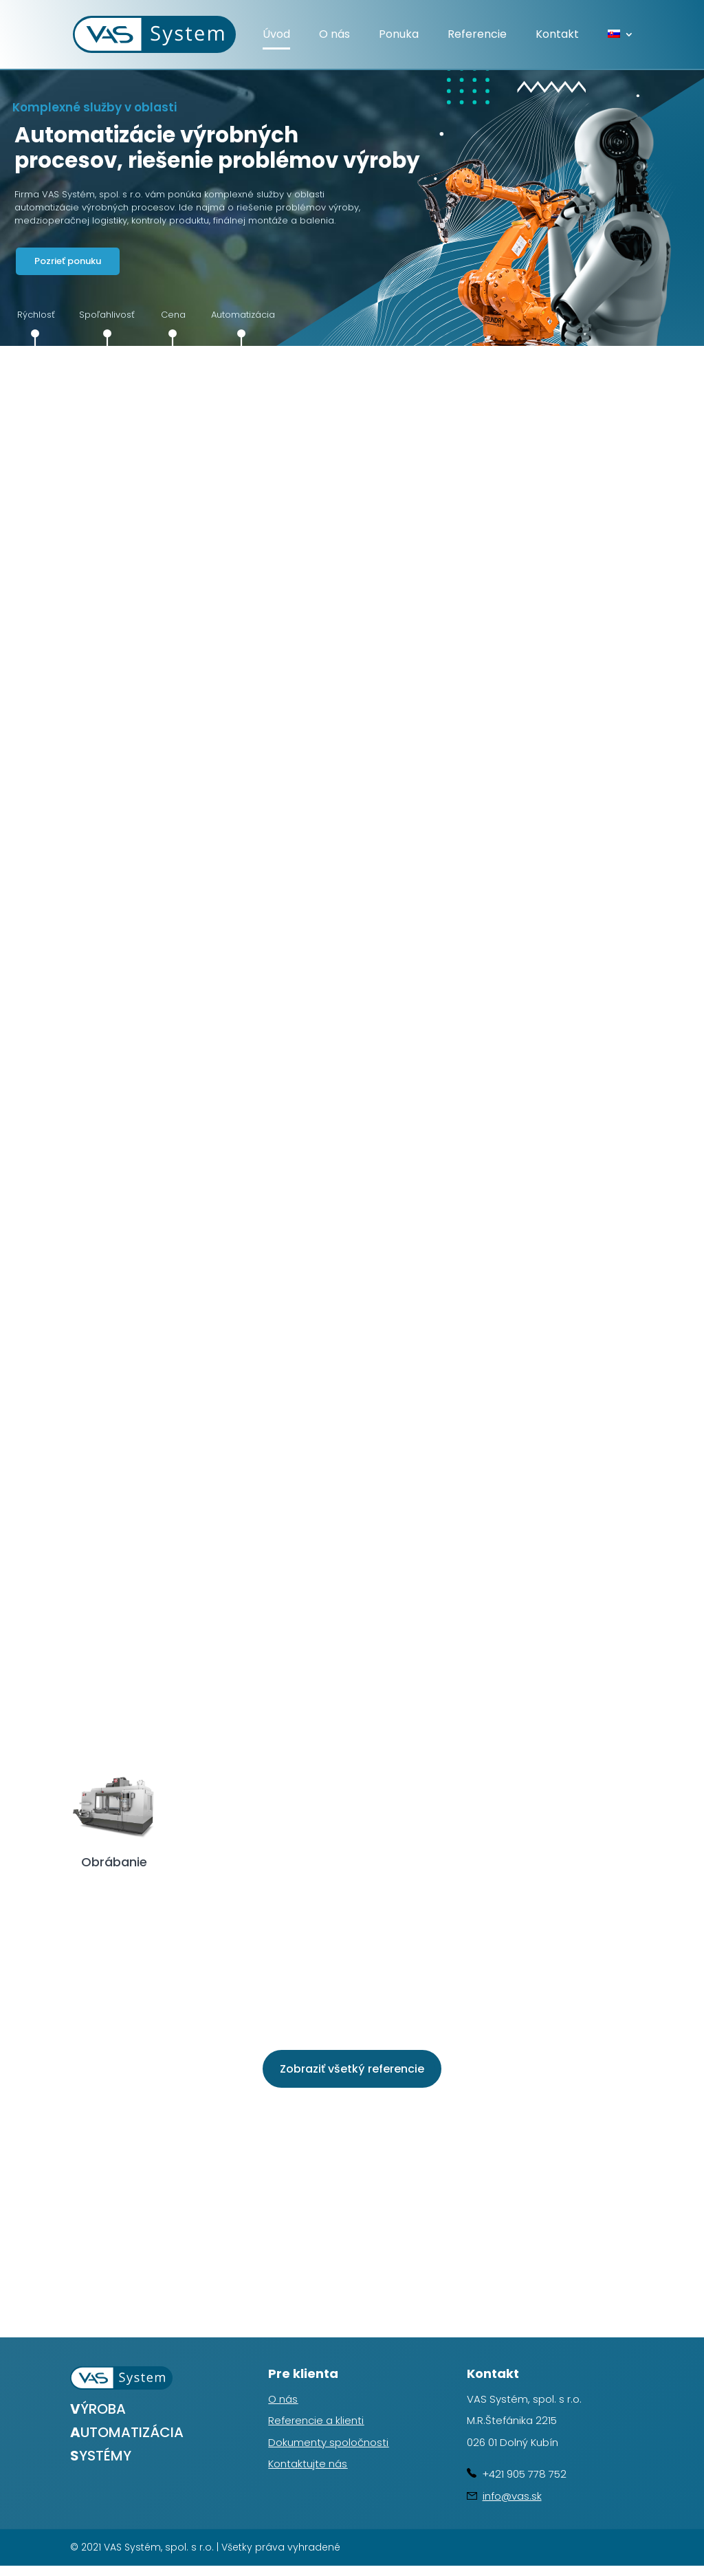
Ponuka (399, 36)
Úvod (276, 36)
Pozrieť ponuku (67, 261)
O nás (334, 36)
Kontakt (557, 36)
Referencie (477, 36)
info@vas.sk (512, 2496)
